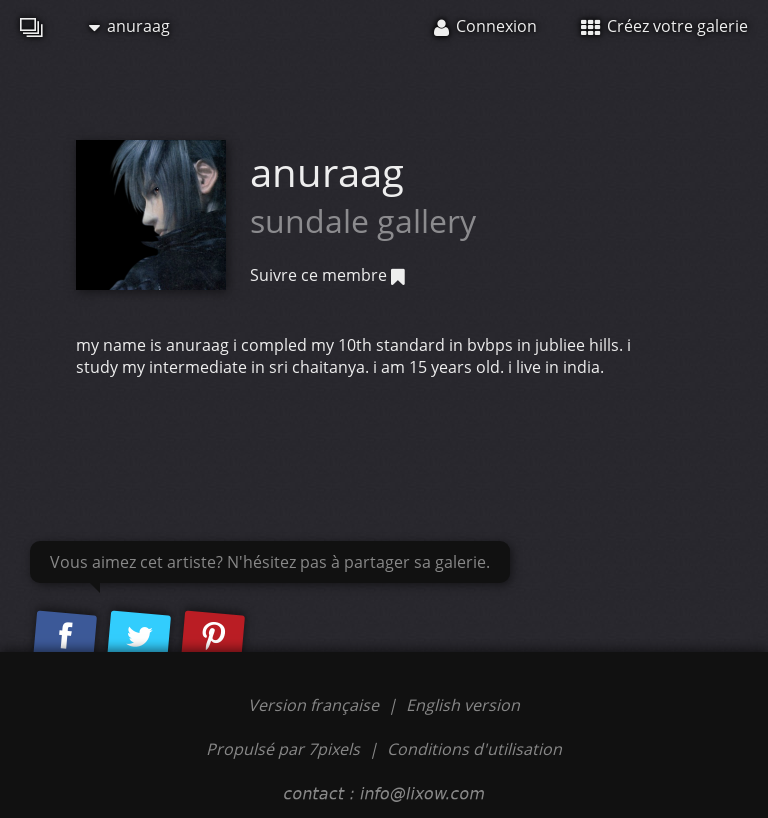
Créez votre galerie (664, 26)
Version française (315, 705)
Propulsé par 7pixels (283, 749)
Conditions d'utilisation (474, 749)
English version (463, 705)
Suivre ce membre (327, 275)
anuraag (129, 26)
